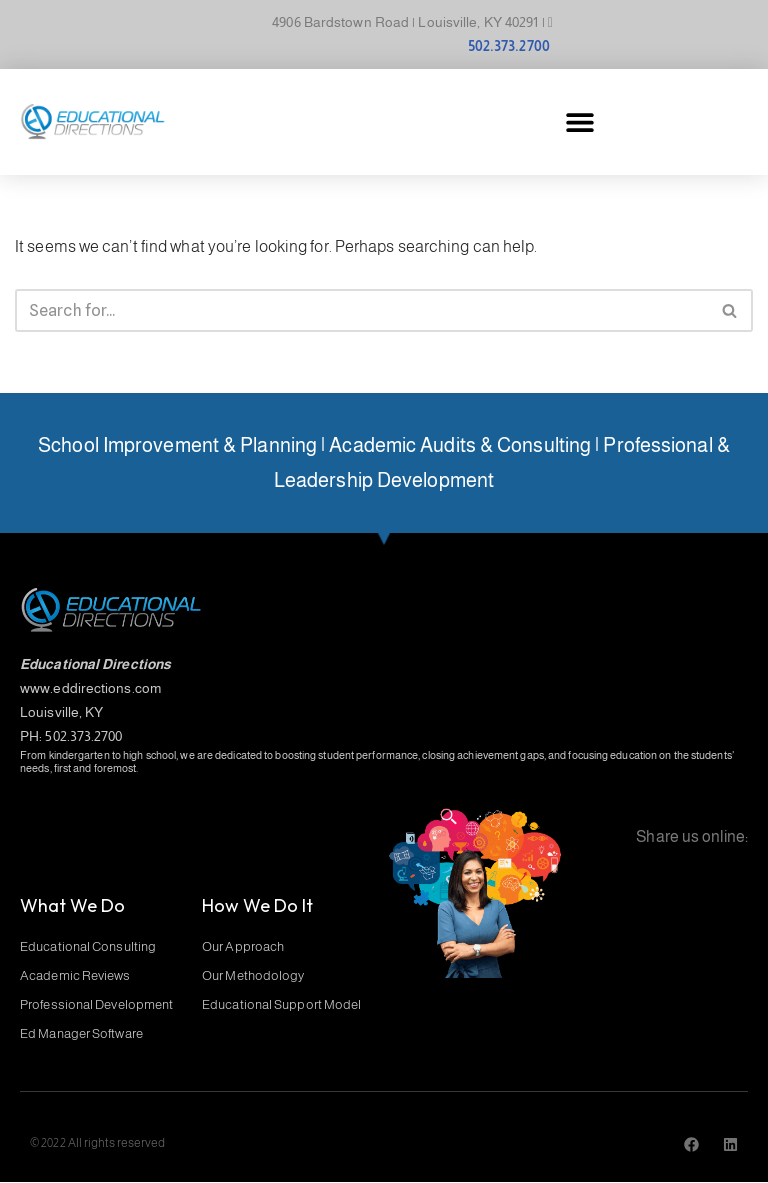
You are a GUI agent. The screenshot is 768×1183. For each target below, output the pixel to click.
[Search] (361, 310)
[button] (579, 122)
